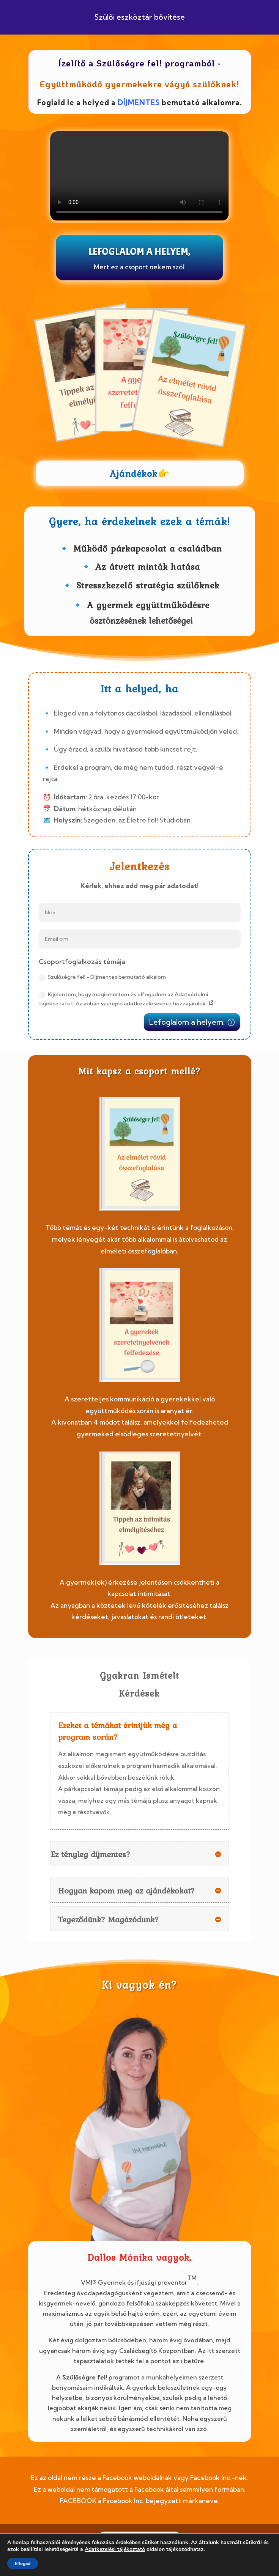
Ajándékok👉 (140, 474)
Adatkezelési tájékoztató (115, 2549)
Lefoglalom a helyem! (187, 1022)
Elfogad (22, 2563)
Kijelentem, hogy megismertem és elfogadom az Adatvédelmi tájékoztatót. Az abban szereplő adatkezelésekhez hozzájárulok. (126, 999)
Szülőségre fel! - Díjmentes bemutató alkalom (102, 977)
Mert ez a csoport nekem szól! (140, 267)
